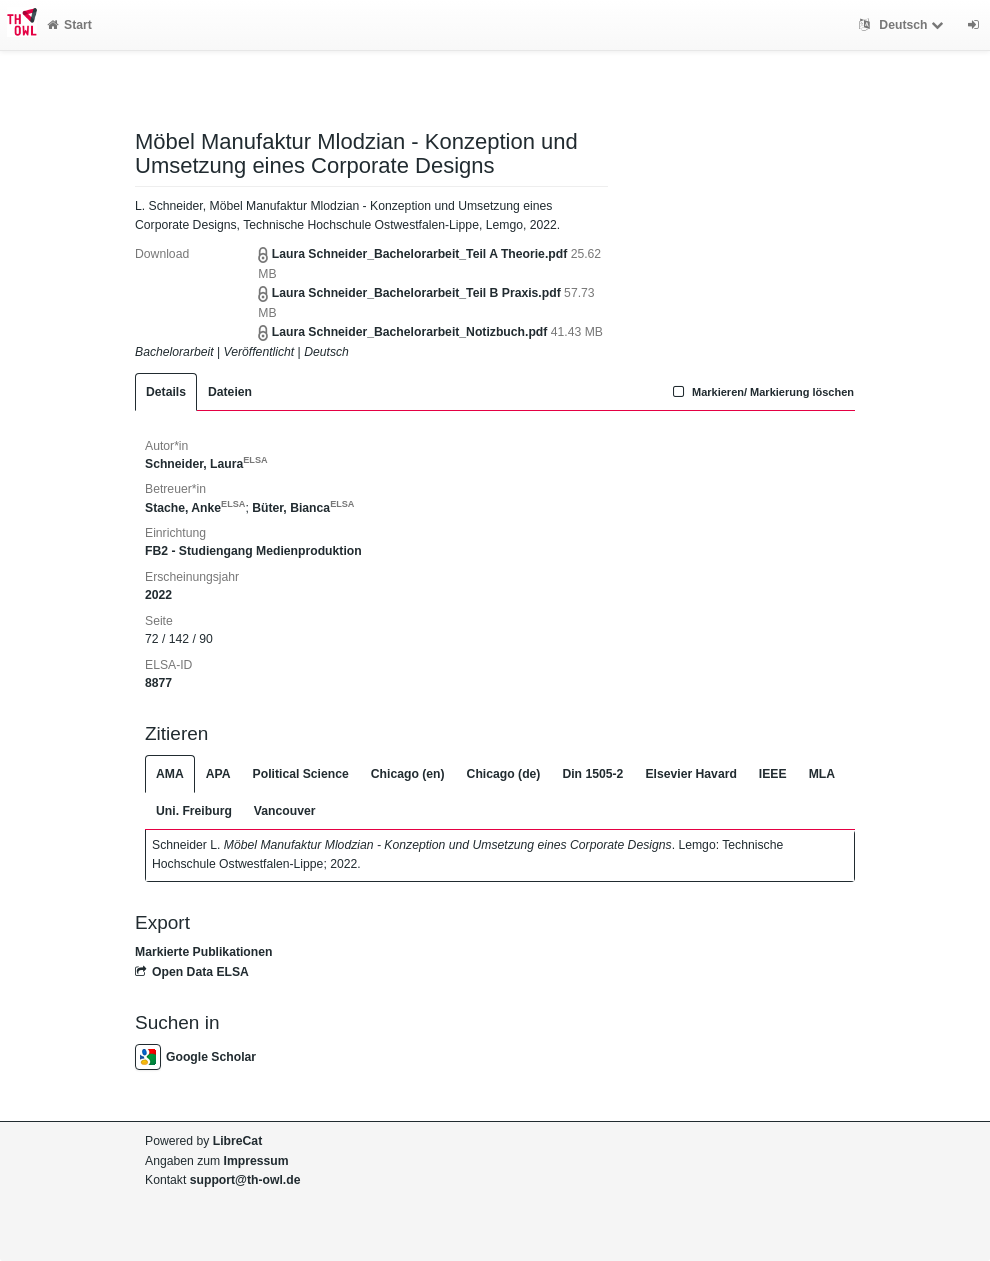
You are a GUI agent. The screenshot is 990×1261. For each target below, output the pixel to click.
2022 (158, 595)
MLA (822, 774)
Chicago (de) (504, 774)
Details (166, 392)
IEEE (773, 774)
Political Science (301, 774)
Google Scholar (195, 1057)
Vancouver (285, 811)
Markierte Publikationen (203, 952)
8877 (158, 683)
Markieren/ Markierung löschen (761, 392)
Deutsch (903, 25)
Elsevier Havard (690, 774)
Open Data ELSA (192, 972)
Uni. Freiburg (194, 811)
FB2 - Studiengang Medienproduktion (253, 551)
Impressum (256, 1161)
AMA (170, 774)
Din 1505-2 (592, 774)
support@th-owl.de (245, 1180)
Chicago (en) (408, 774)
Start (69, 25)
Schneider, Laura (206, 464)
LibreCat (237, 1141)
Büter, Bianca (303, 508)
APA (218, 774)
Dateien (230, 392)
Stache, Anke (195, 508)
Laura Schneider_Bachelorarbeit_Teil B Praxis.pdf (416, 293)
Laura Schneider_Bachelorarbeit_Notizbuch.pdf (410, 332)
